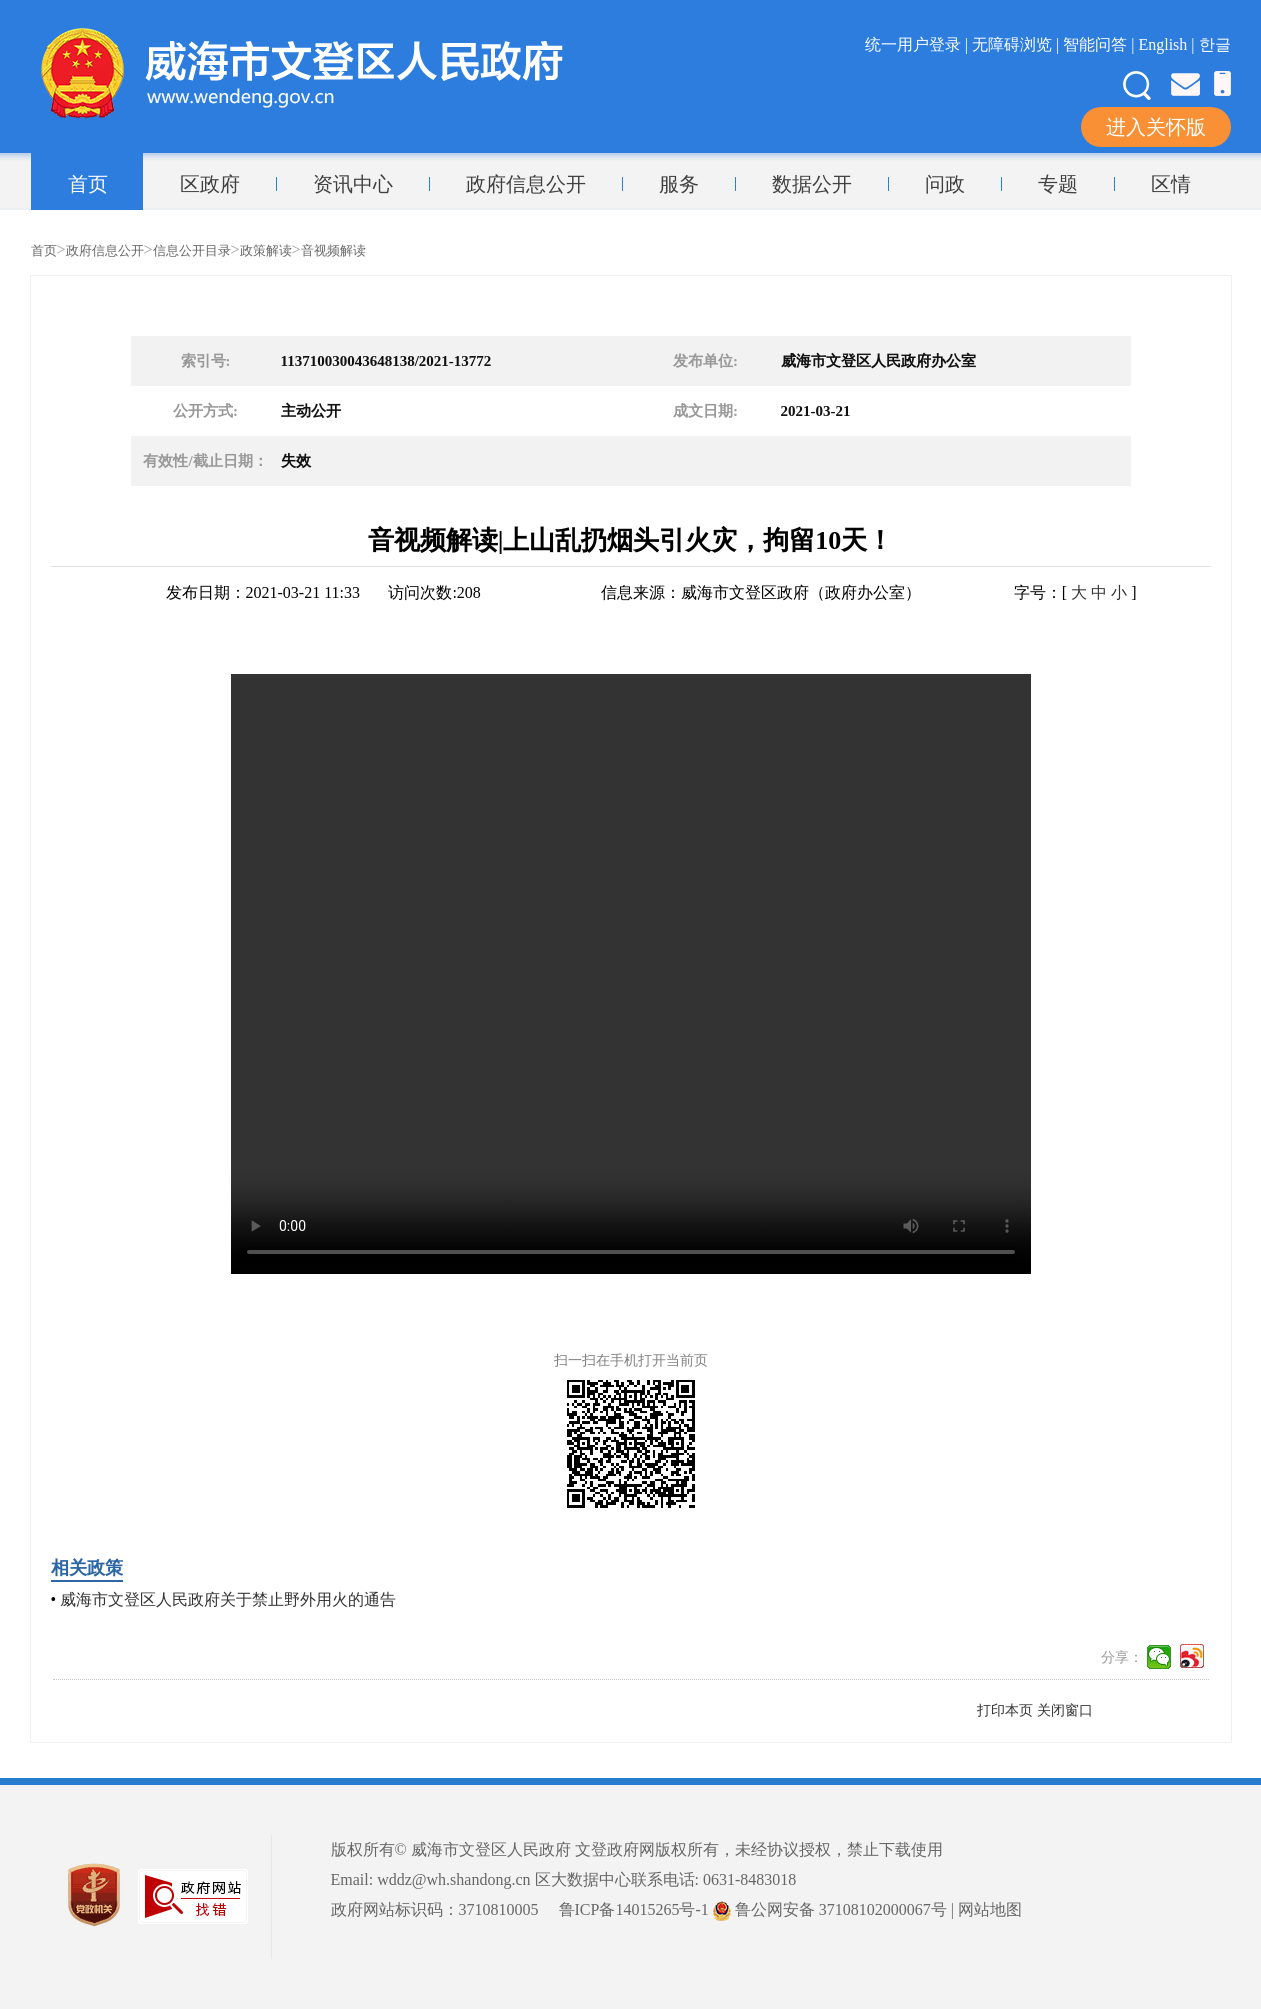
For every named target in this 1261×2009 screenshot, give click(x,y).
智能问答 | (1100, 44)
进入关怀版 (1156, 127)
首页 (88, 184)
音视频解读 (333, 250)
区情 (1171, 184)
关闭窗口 (1065, 1710)
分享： (1122, 1657)
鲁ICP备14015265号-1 (634, 1909)
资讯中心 (353, 184)
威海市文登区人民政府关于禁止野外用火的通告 (228, 1599)
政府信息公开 (526, 184)
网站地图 (990, 1909)
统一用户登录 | (918, 44)
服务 (679, 184)
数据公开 (812, 184)
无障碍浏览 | (1017, 44)
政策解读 (266, 250)
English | (1168, 44)
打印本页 (1005, 1710)
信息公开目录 (192, 250)
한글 (1215, 44)
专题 (1058, 184)
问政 (945, 184)
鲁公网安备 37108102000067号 (830, 1909)
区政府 (210, 184)
